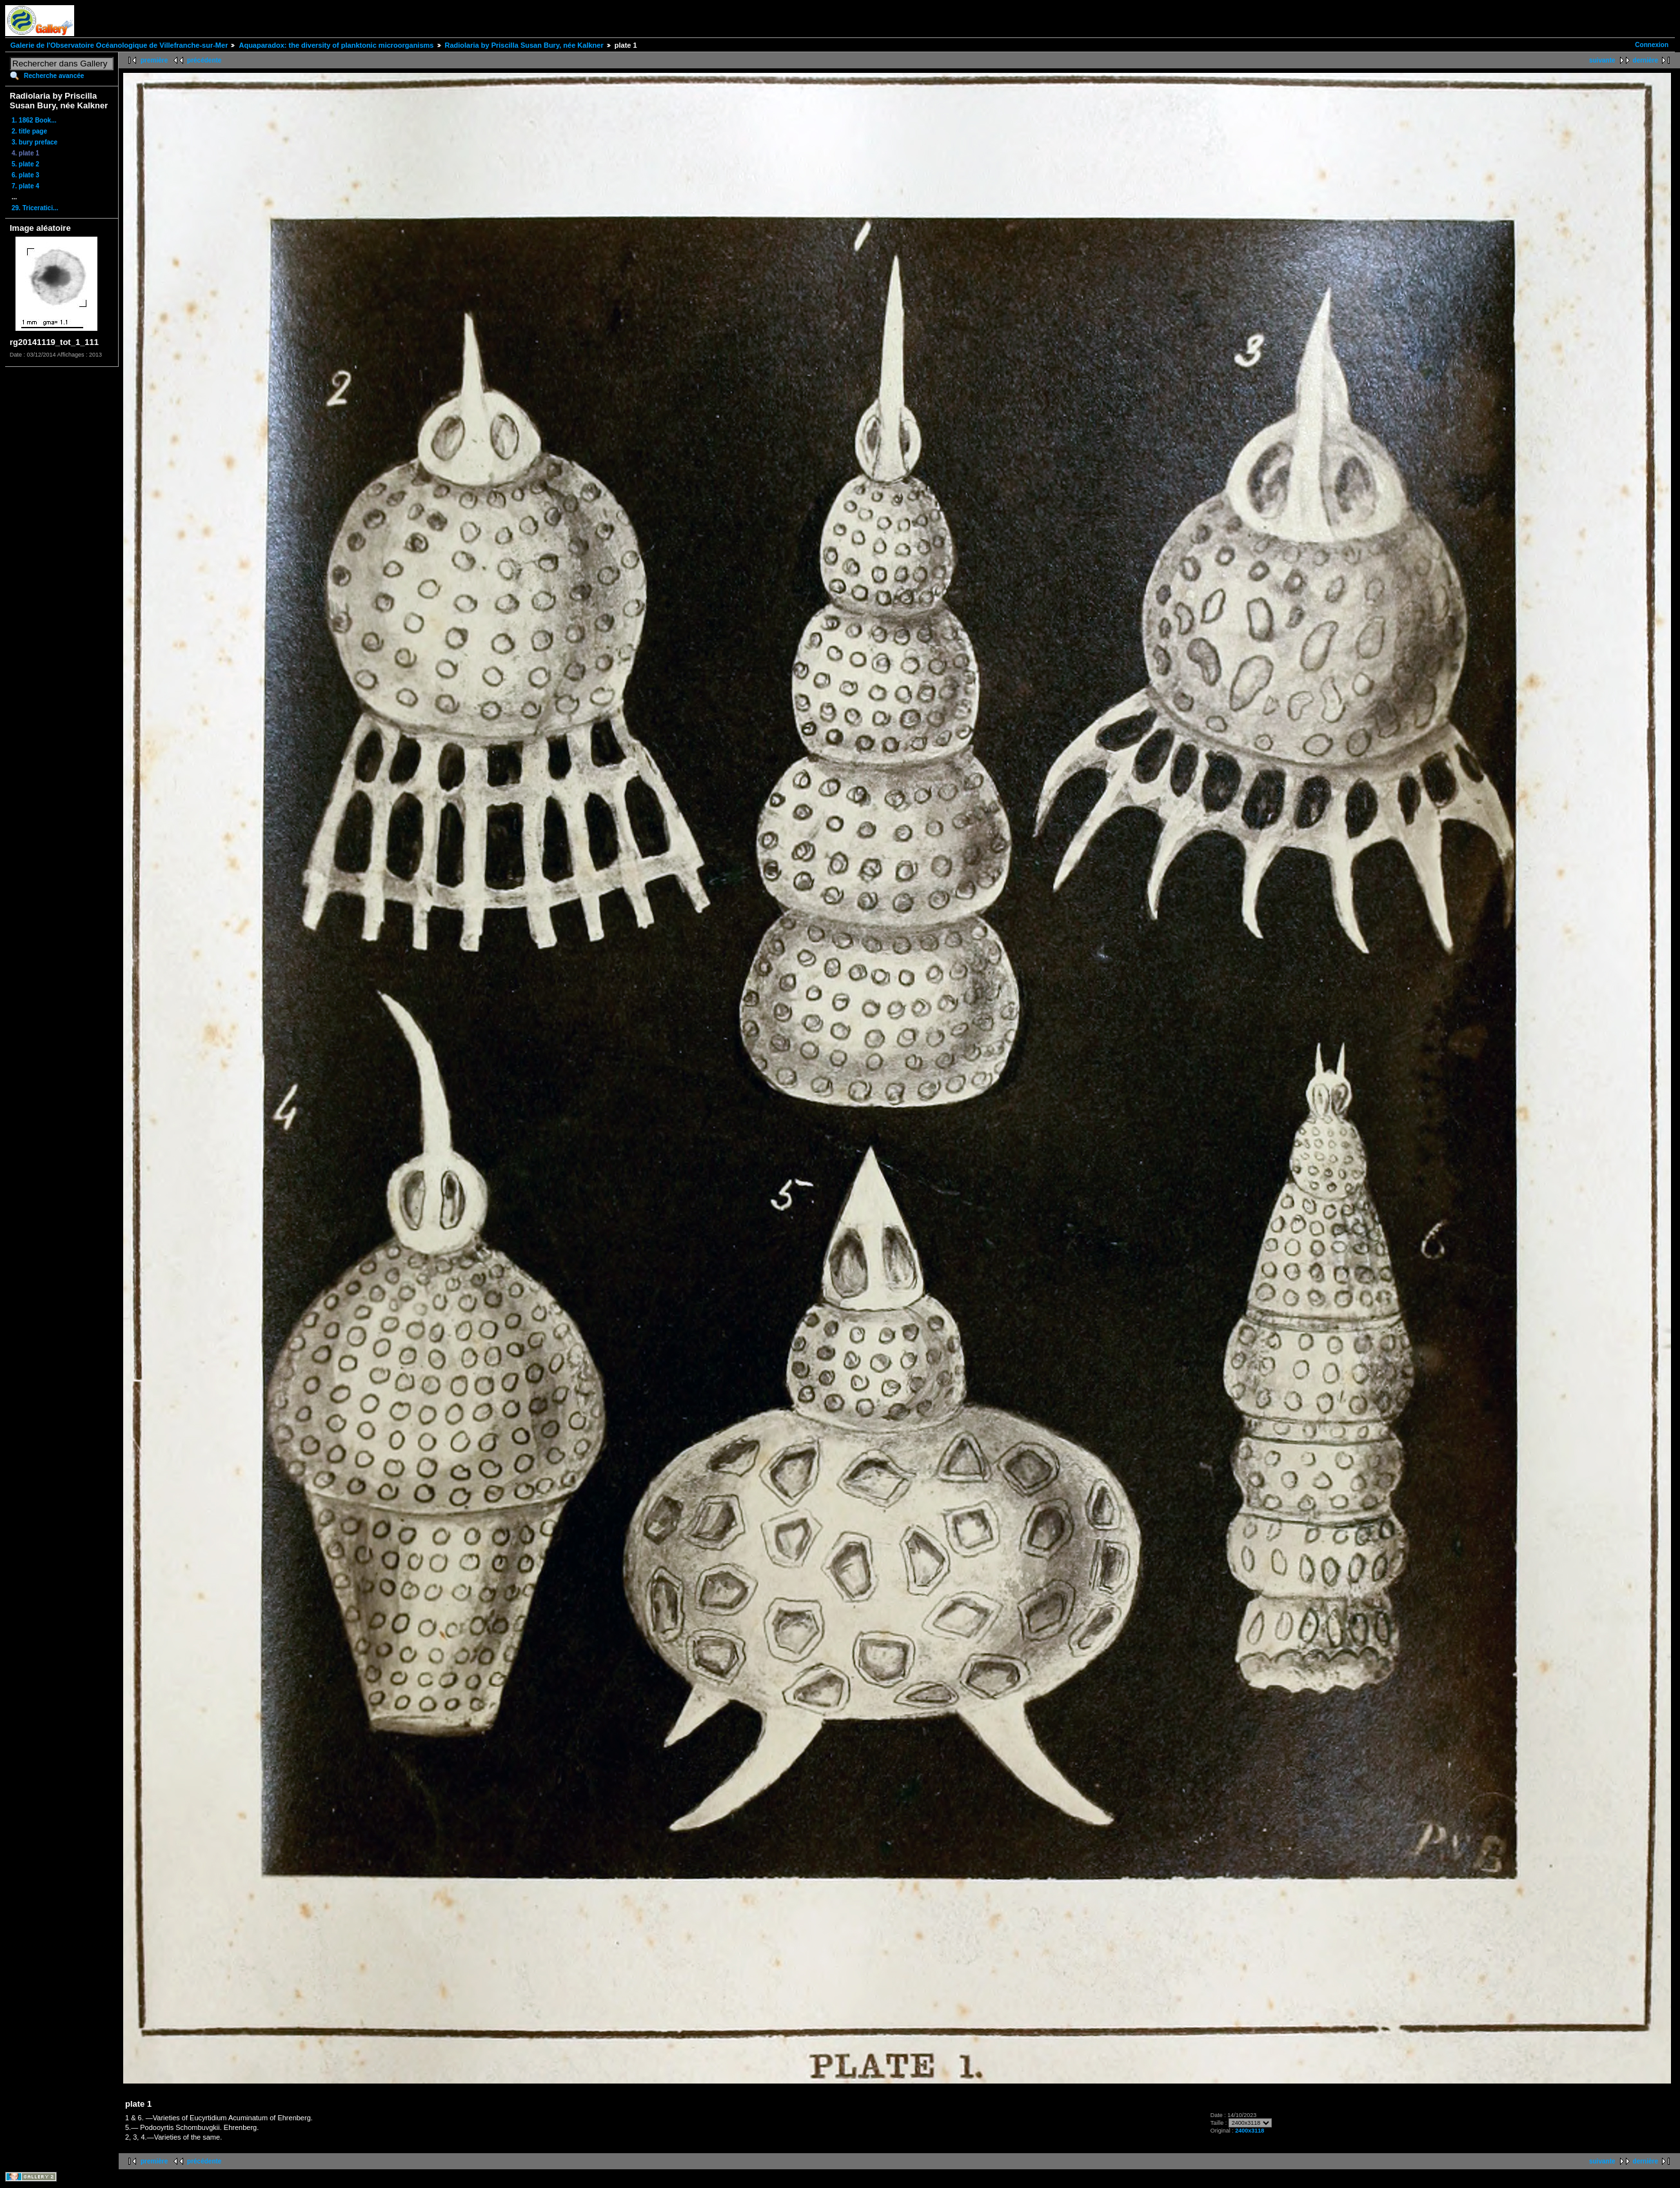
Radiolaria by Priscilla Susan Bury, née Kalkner (524, 45)
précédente (204, 60)
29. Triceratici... (35, 208)
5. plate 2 (25, 164)
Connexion (1651, 44)
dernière (1645, 60)
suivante (1602, 60)
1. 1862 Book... (34, 120)
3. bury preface (34, 142)
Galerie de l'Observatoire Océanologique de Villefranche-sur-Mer (119, 45)
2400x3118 (1249, 2130)
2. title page (29, 131)
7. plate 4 (25, 186)
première (154, 60)
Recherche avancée (54, 75)
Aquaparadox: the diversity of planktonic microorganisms (336, 45)
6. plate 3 (25, 175)
